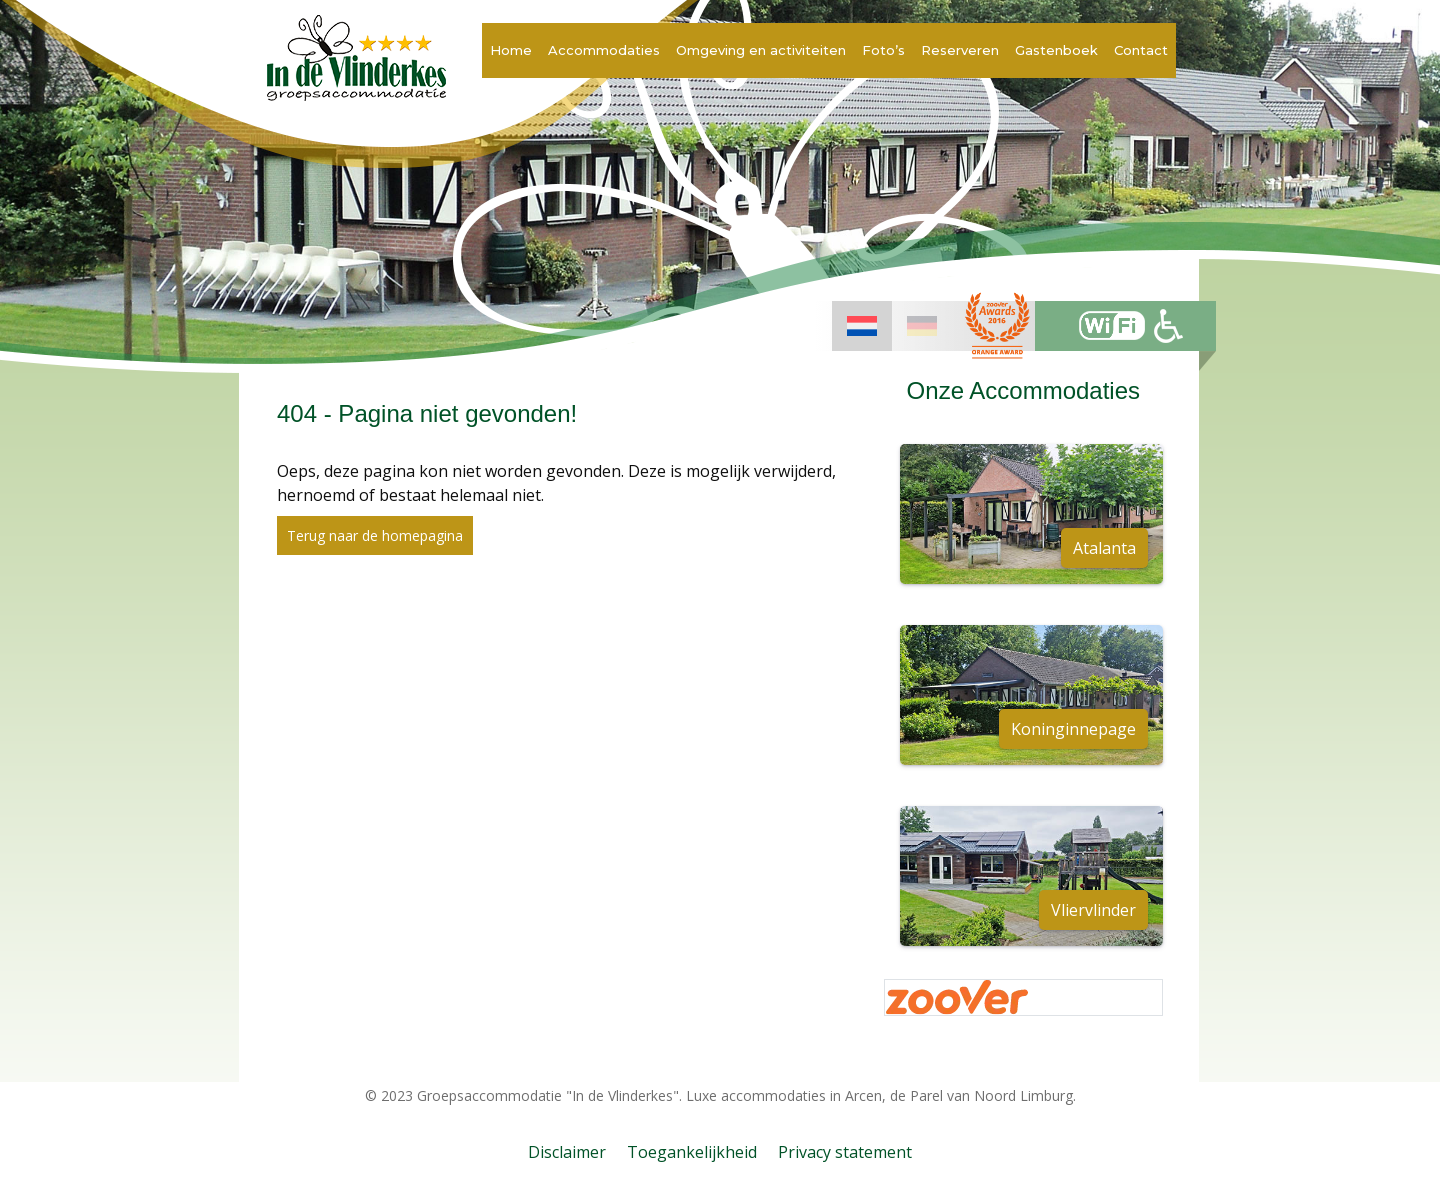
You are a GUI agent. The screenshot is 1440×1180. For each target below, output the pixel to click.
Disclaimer (567, 1152)
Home (511, 50)
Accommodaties (604, 50)
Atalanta (1104, 548)
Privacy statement (845, 1152)
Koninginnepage (1073, 729)
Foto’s (883, 50)
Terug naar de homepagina (375, 535)
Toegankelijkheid (692, 1152)
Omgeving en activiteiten (761, 50)
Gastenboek (1056, 50)
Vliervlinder (1093, 910)
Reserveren (960, 50)
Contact (1141, 50)
